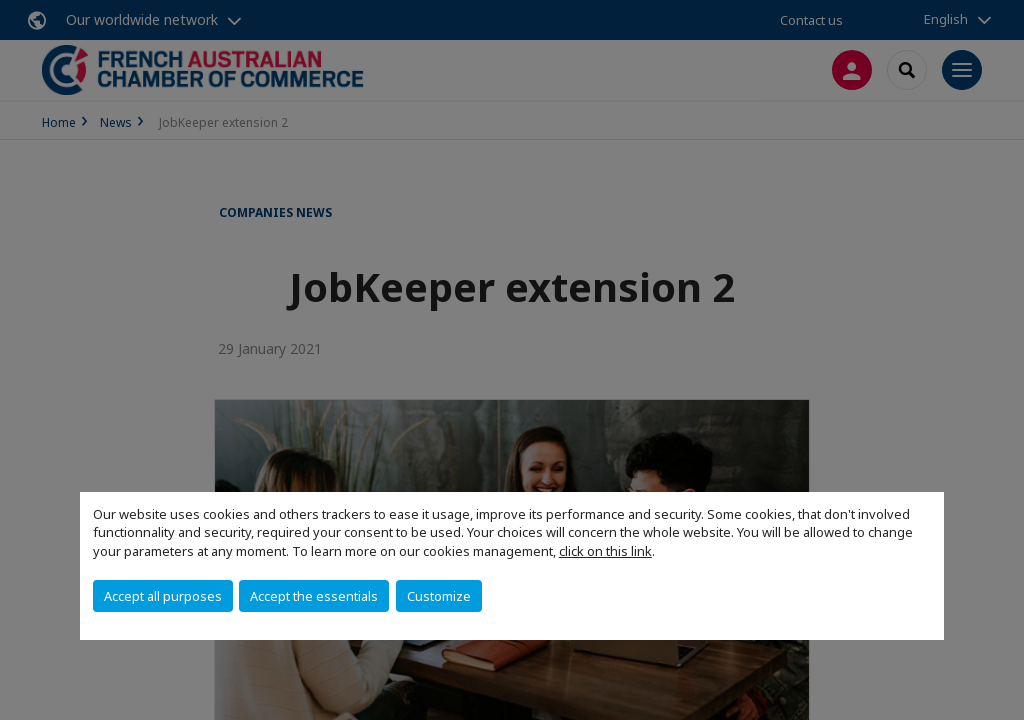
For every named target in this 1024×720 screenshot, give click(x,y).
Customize (439, 596)
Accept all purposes (163, 596)
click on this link (605, 551)
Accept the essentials (314, 596)
